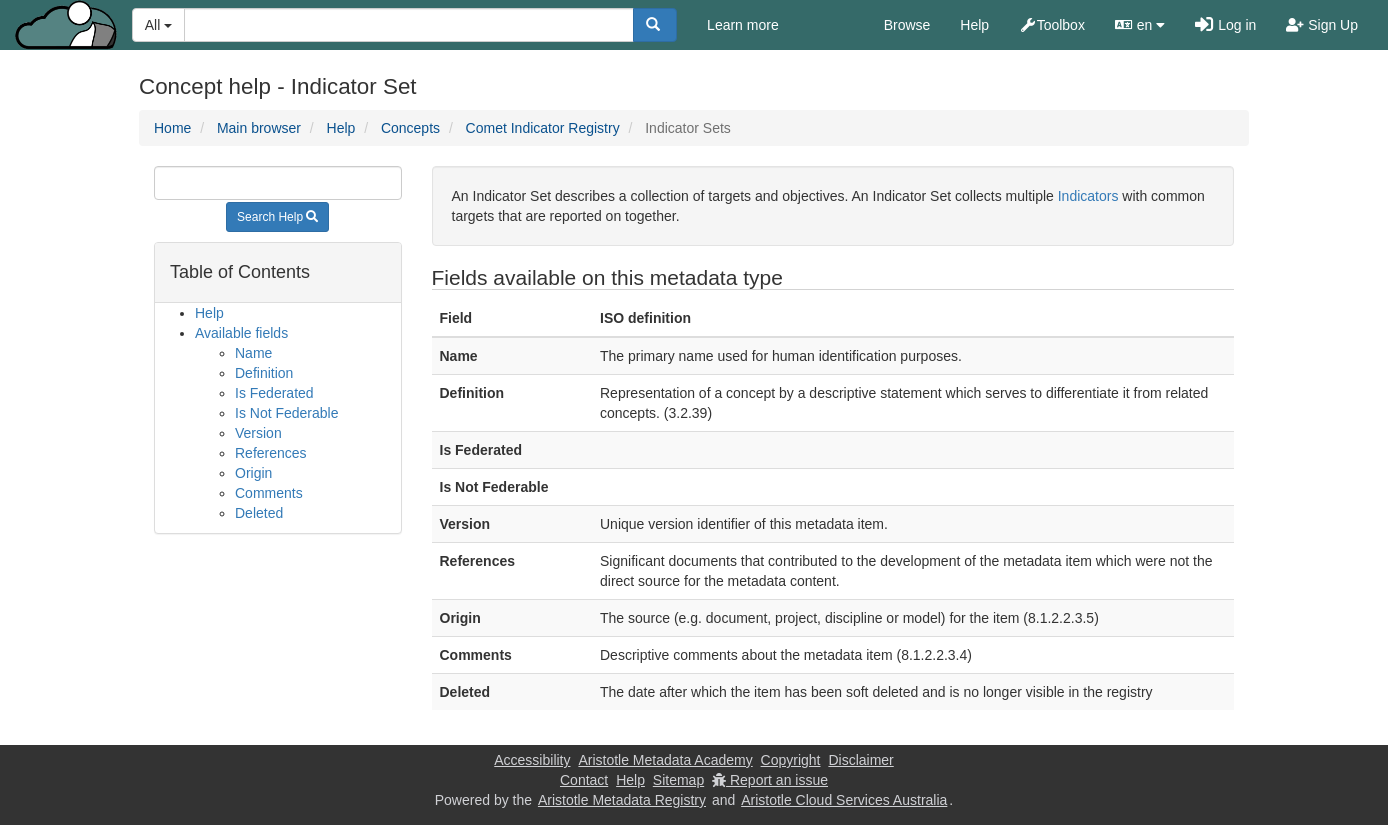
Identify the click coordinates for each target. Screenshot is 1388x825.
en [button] (1140, 25)
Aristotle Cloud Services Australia (844, 800)
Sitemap (678, 780)
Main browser (259, 128)
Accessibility (532, 760)
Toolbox (1052, 25)
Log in (1225, 25)
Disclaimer (860, 760)
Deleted (259, 513)
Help (974, 25)
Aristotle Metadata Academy (665, 760)
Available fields (241, 333)
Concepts (410, 128)
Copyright (791, 760)
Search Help (277, 217)
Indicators (1088, 196)
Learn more (743, 25)
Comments (269, 493)
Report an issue (770, 780)
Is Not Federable (287, 413)
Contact (584, 780)
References (271, 453)
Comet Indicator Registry (543, 128)
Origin (253, 473)
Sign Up (1322, 25)
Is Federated (274, 393)
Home (172, 128)
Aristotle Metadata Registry (622, 800)
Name (253, 353)
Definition (264, 373)
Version (258, 433)
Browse (907, 25)
